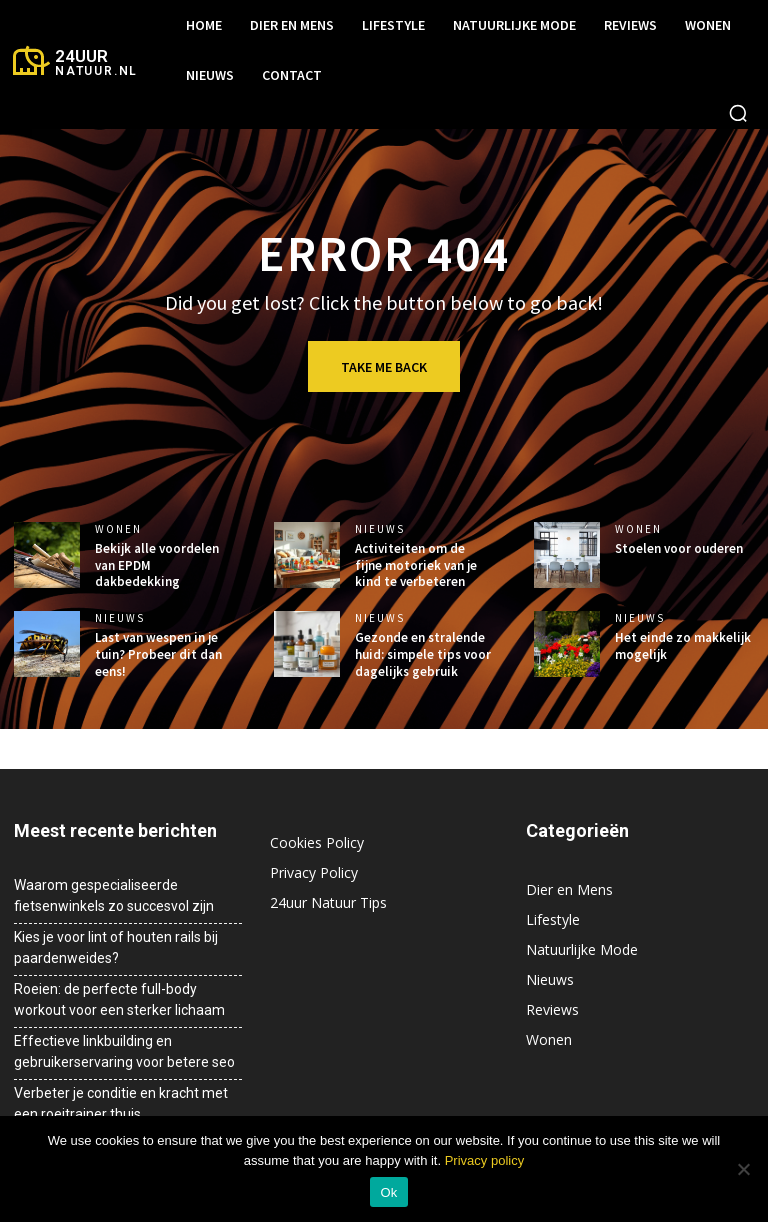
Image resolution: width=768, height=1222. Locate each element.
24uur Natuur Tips (328, 902)
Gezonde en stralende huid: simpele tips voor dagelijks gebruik (423, 654)
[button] (738, 113)
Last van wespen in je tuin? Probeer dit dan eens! (158, 654)
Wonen (118, 529)
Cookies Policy (317, 842)
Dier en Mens (569, 889)
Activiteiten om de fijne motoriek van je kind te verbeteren (416, 565)
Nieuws (380, 529)
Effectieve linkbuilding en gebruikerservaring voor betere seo (124, 1051)
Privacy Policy (314, 872)
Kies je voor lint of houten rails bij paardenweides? (116, 947)
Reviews (552, 1009)
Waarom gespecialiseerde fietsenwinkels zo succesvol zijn (114, 895)
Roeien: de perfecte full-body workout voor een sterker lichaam (119, 999)
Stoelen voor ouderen (679, 548)
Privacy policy (484, 1160)
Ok (388, 1192)
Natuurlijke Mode (582, 949)
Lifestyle (553, 919)
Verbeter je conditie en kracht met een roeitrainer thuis (121, 1103)
